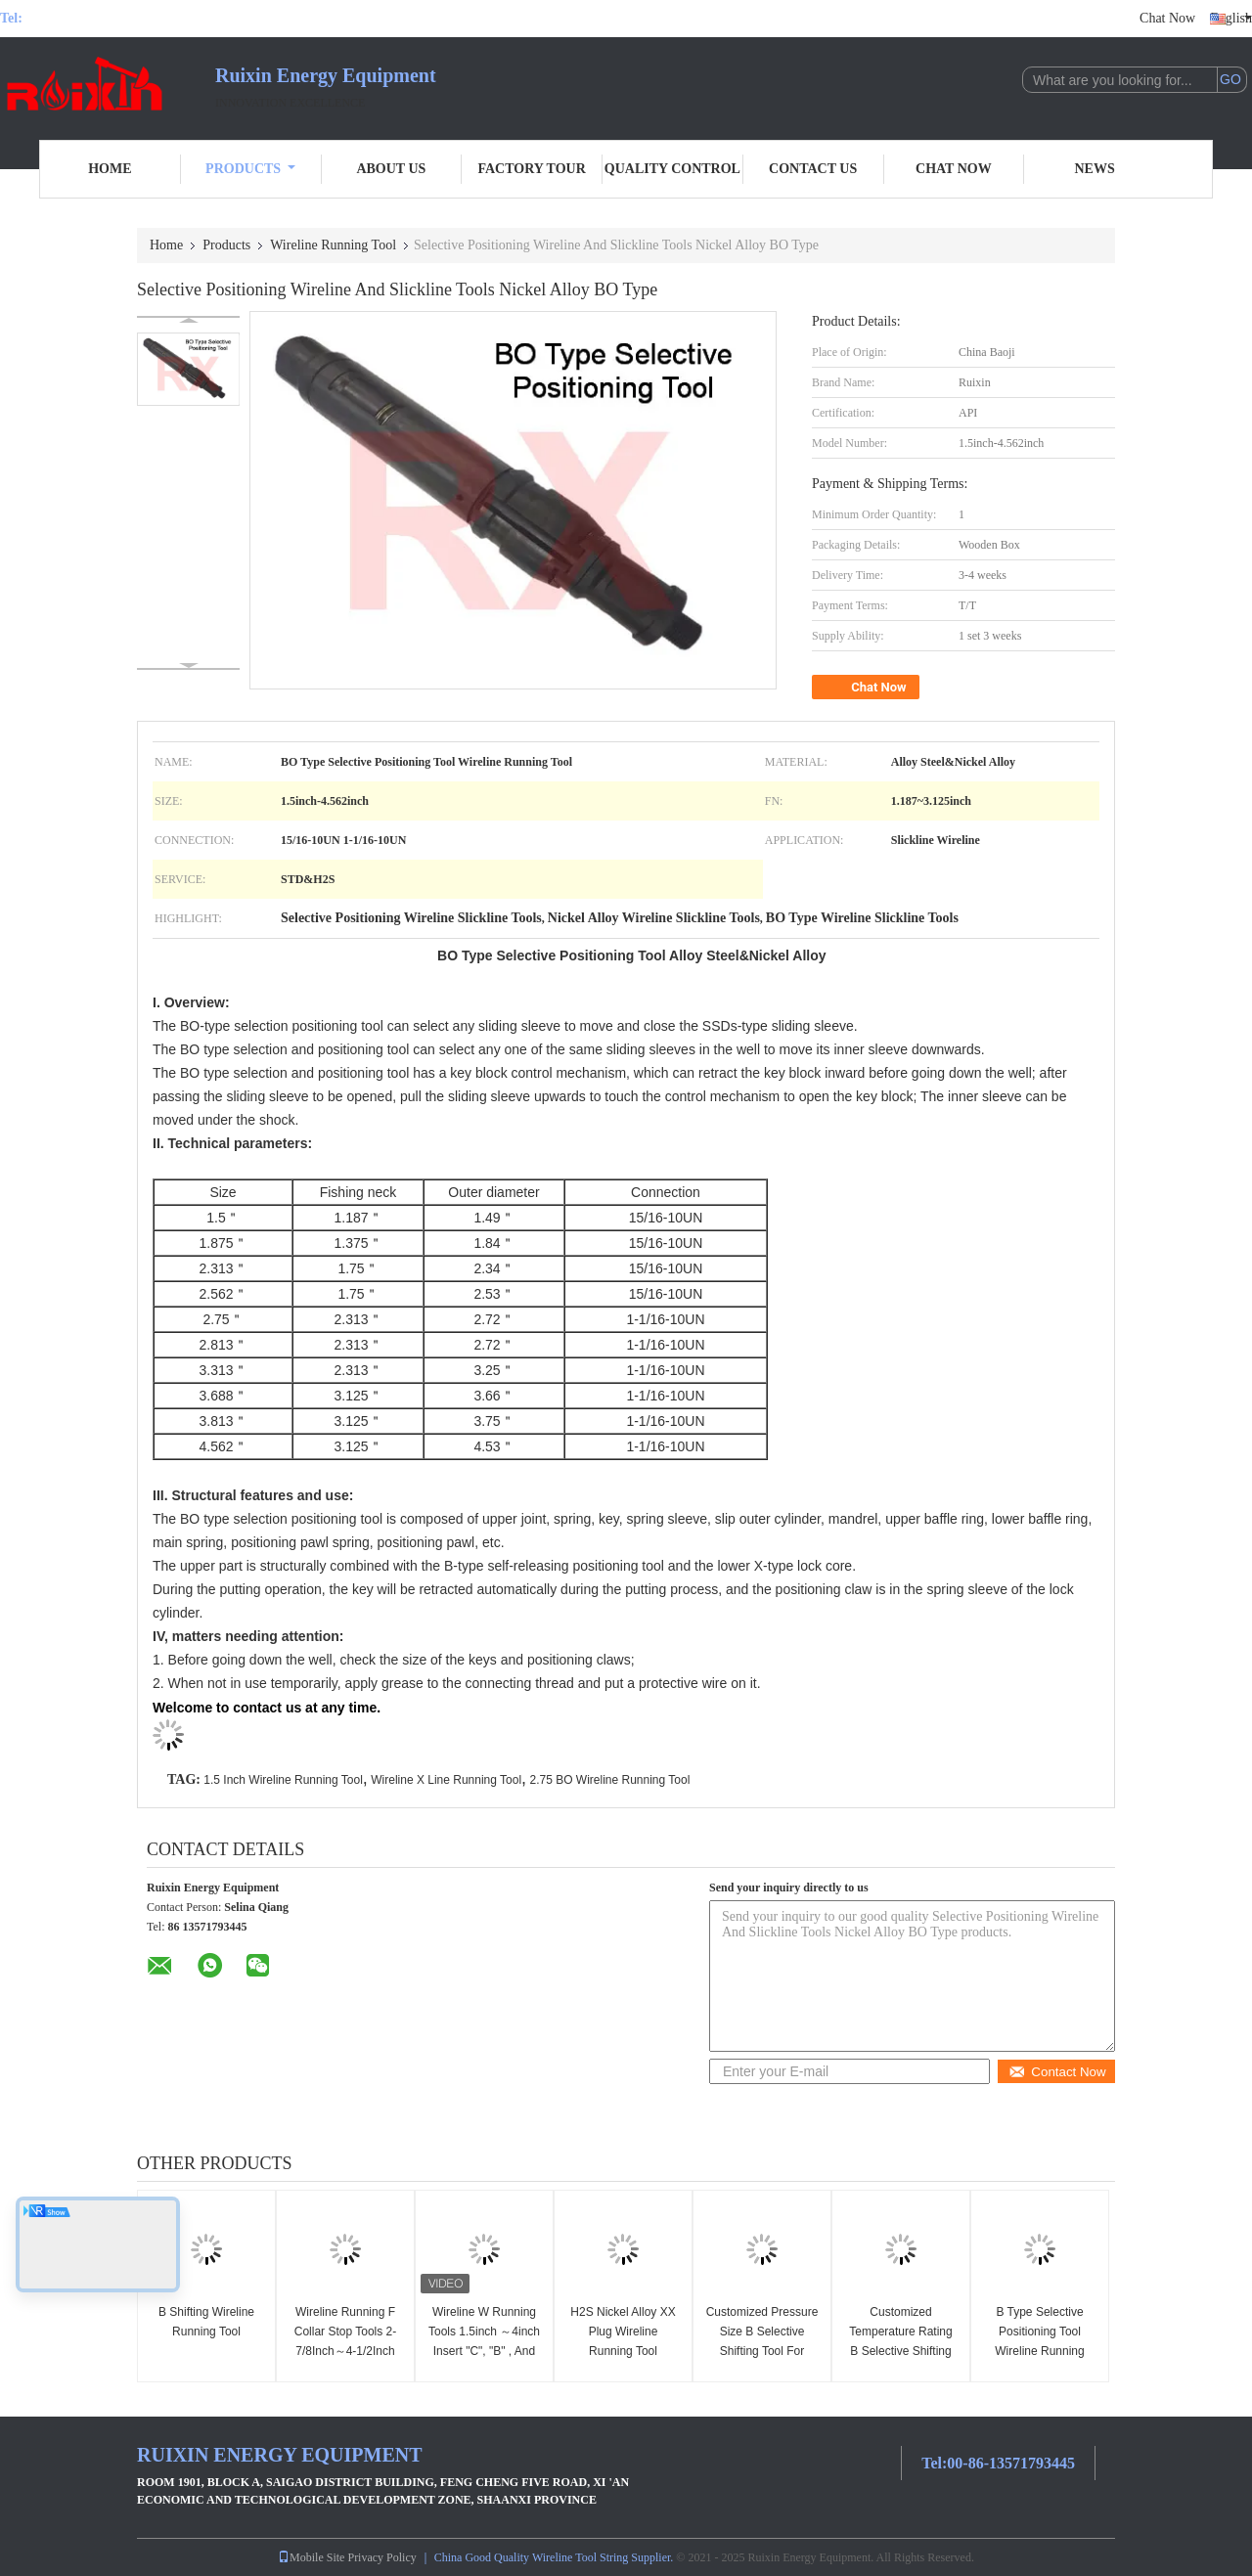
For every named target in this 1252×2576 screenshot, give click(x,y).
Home (109, 168)
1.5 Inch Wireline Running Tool (283, 1780)
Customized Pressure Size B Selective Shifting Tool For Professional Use (762, 2341)
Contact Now (1056, 2072)
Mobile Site (311, 2557)
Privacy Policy (381, 2557)
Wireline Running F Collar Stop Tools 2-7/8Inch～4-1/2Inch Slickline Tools (345, 2341)
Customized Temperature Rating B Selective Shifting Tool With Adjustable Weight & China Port (901, 2351)
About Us (390, 168)
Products (250, 168)
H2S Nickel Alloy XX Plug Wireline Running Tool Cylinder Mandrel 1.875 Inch (622, 2351)
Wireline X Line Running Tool (446, 1780)
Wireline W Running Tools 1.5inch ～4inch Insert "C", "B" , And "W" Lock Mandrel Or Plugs (484, 2351)
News (1095, 168)
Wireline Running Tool (333, 245)
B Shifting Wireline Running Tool (206, 2321)
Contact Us (813, 168)
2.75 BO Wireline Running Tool (609, 1780)
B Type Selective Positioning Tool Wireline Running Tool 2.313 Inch (1039, 2341)
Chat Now (1167, 18)
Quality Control (672, 168)
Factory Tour (531, 168)
